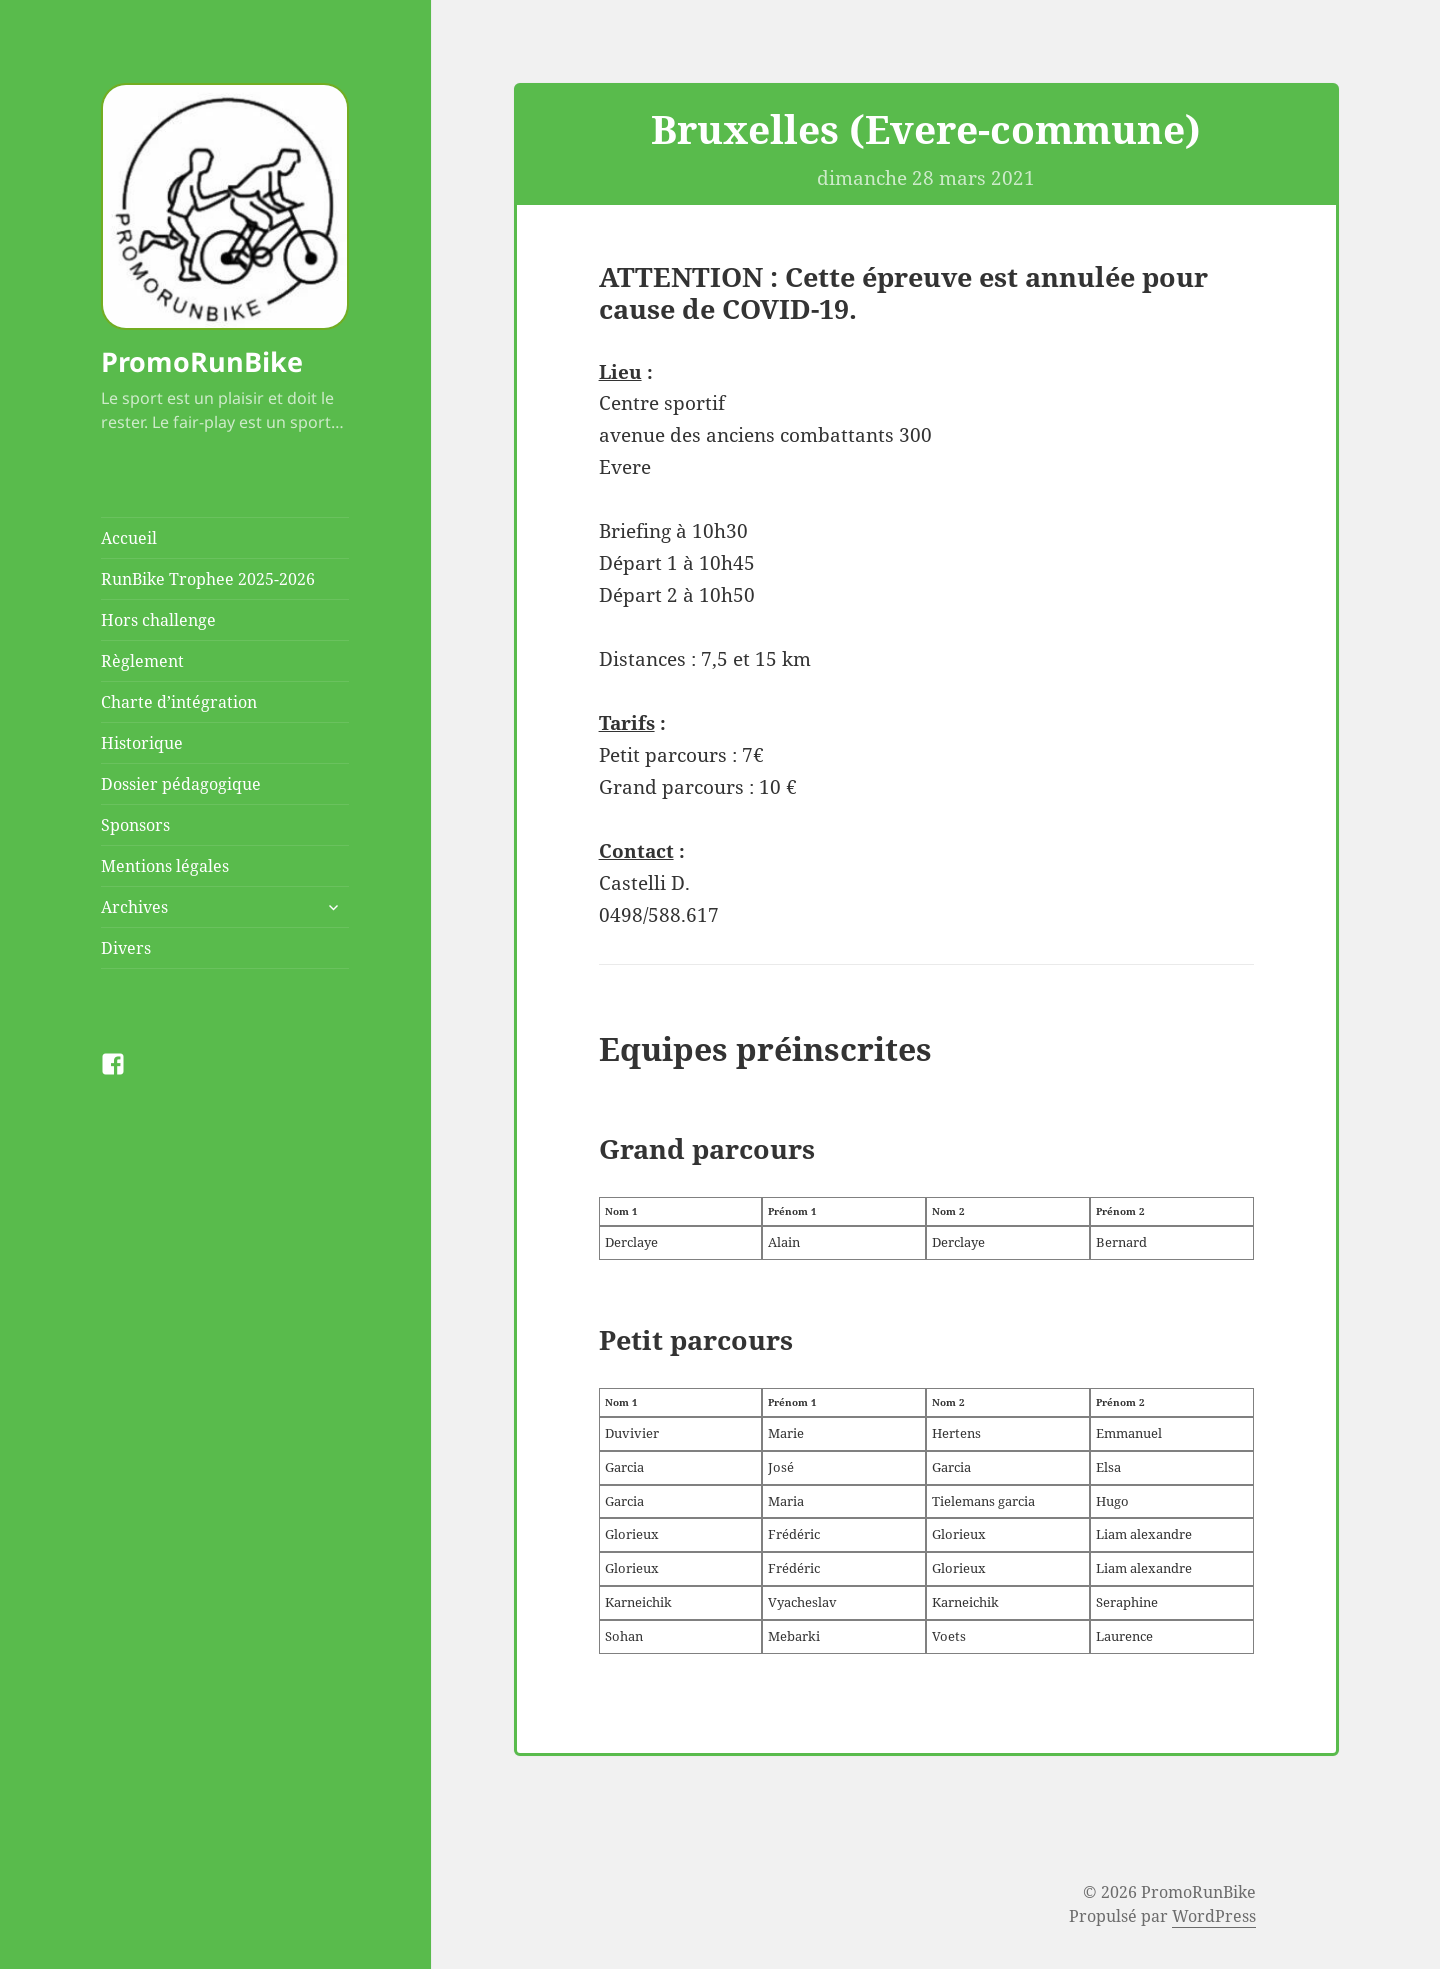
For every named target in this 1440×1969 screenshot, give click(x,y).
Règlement (142, 661)
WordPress (1214, 1916)
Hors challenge (158, 620)
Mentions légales (165, 866)
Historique (142, 743)
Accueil (129, 538)
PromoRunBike (202, 361)
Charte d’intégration (179, 702)
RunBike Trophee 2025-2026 (208, 579)
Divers (126, 948)
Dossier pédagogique (181, 784)
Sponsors (135, 825)
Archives (134, 907)
